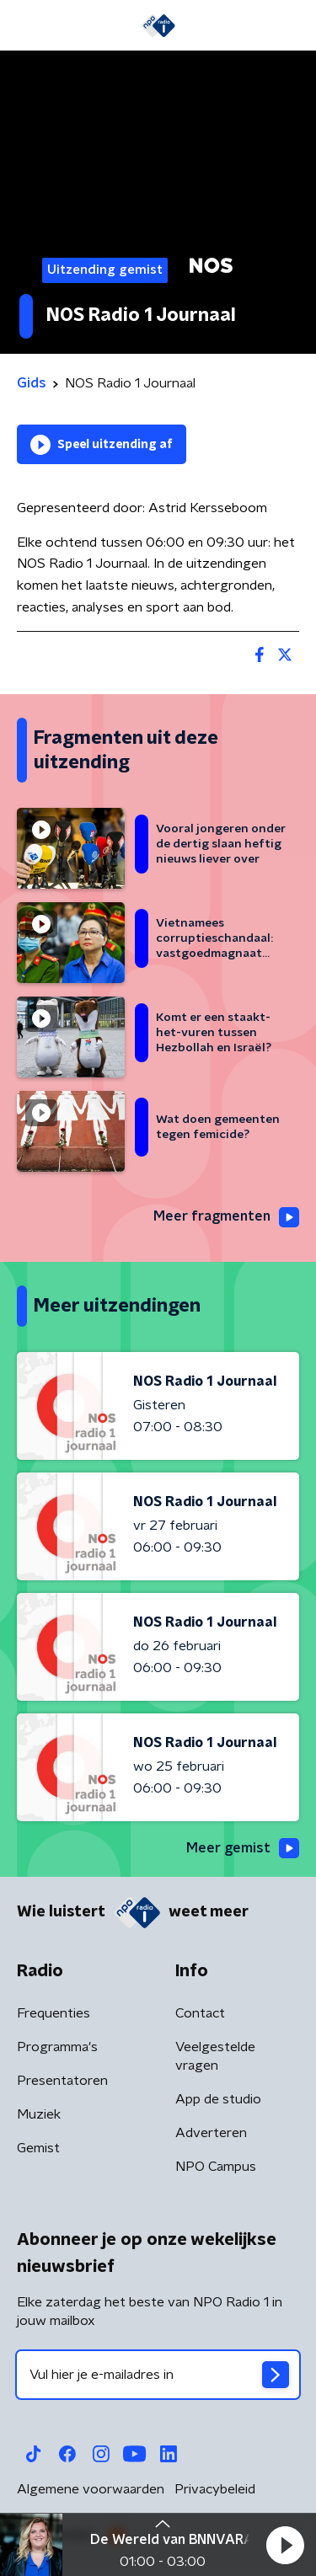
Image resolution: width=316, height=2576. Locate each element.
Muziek (39, 2114)
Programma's (57, 2047)
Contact (200, 2013)
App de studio (218, 2099)
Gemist (38, 2148)
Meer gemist (242, 1848)
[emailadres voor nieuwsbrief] (158, 2374)
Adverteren (211, 2133)
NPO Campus (215, 2166)
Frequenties (53, 2013)
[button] (285, 2545)
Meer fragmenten (226, 1217)
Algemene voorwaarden (90, 2489)
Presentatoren (62, 2080)
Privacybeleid (214, 2489)
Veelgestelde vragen (215, 2056)
